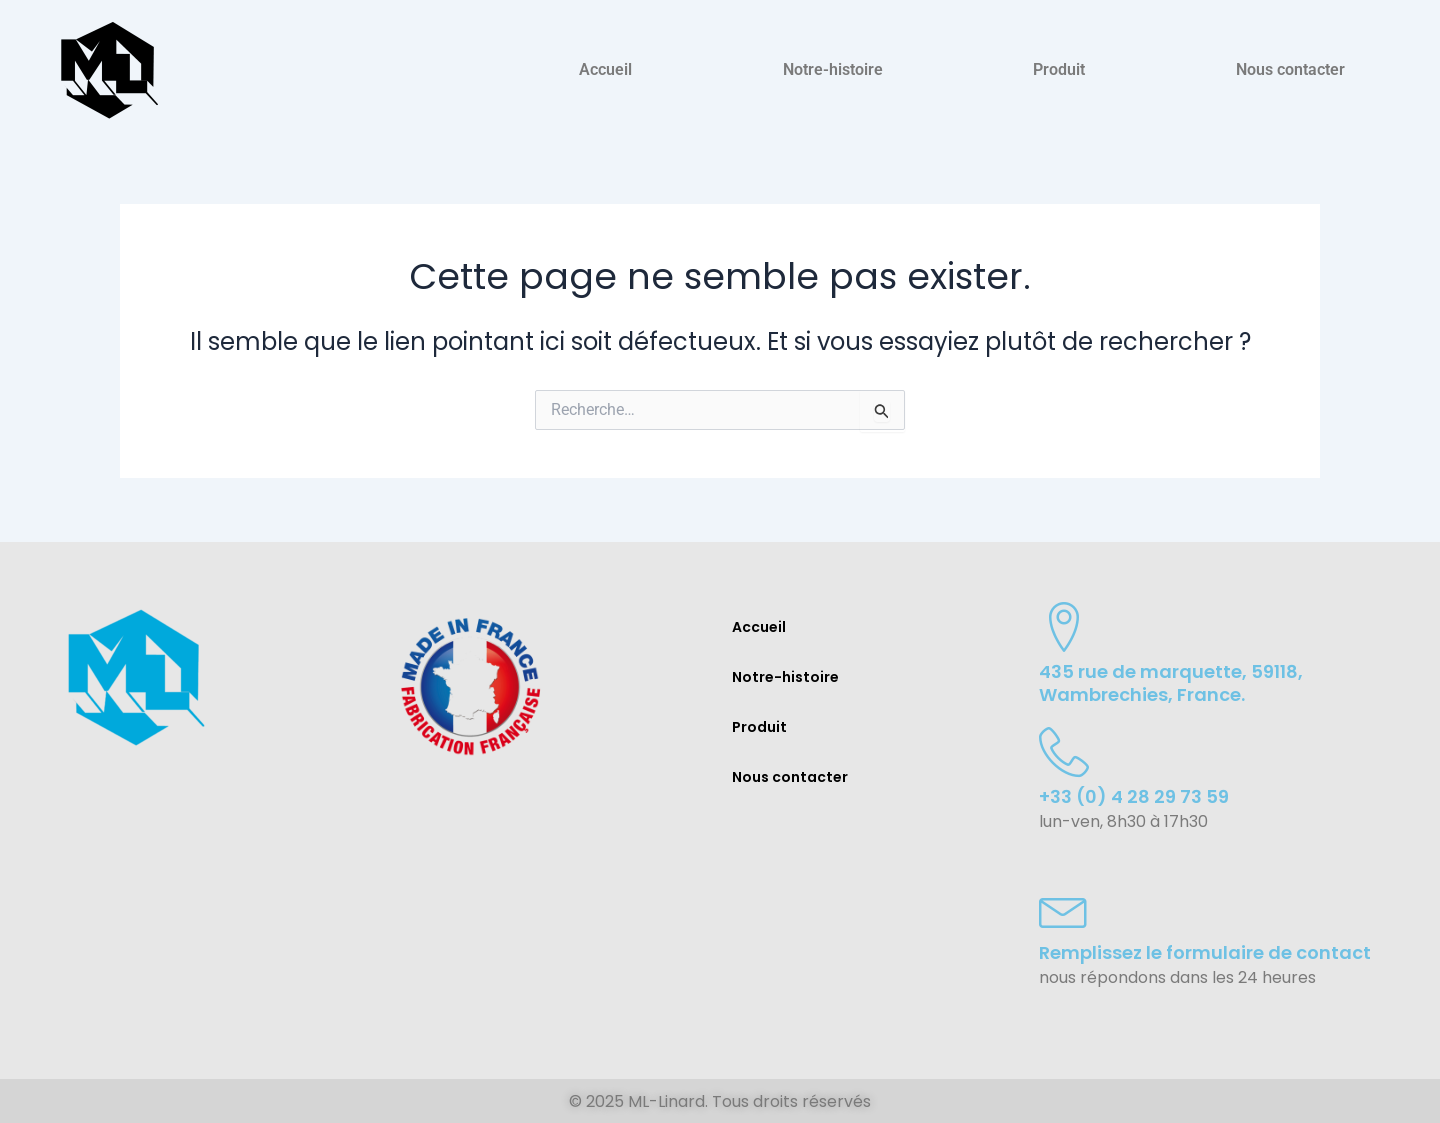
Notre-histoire (833, 69)
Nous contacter (1290, 69)
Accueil (605, 69)
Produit (1059, 69)
